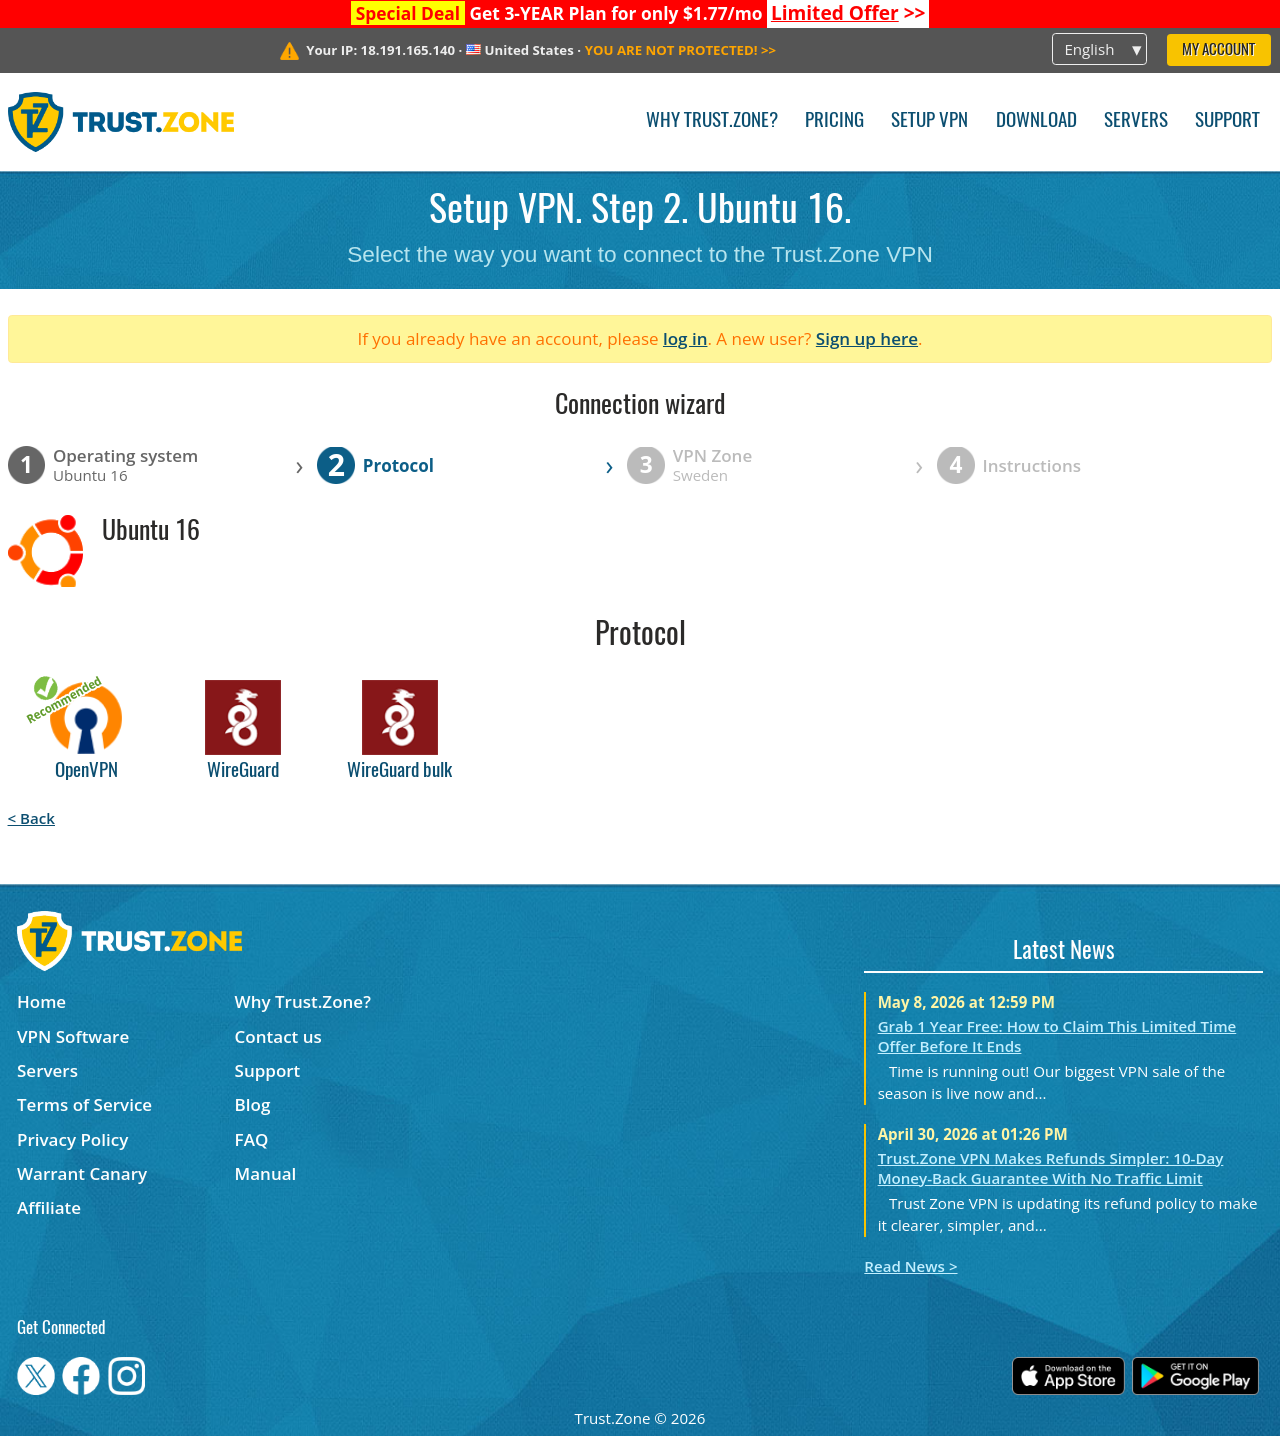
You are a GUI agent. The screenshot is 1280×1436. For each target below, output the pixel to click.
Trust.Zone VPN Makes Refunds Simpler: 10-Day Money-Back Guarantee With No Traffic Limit (1051, 1168)
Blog (253, 1104)
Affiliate (49, 1207)
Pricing (834, 121)
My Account (1218, 50)
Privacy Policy (72, 1139)
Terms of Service (84, 1104)
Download (1036, 121)
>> (848, 13)
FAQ (252, 1139)
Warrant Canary (82, 1173)
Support (1227, 121)
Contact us (278, 1036)
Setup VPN (929, 121)
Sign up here (867, 338)
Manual (266, 1173)
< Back (31, 818)
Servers (1136, 121)
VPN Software (73, 1036)
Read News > (910, 1266)
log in (685, 338)
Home (41, 1001)
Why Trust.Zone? (712, 121)
